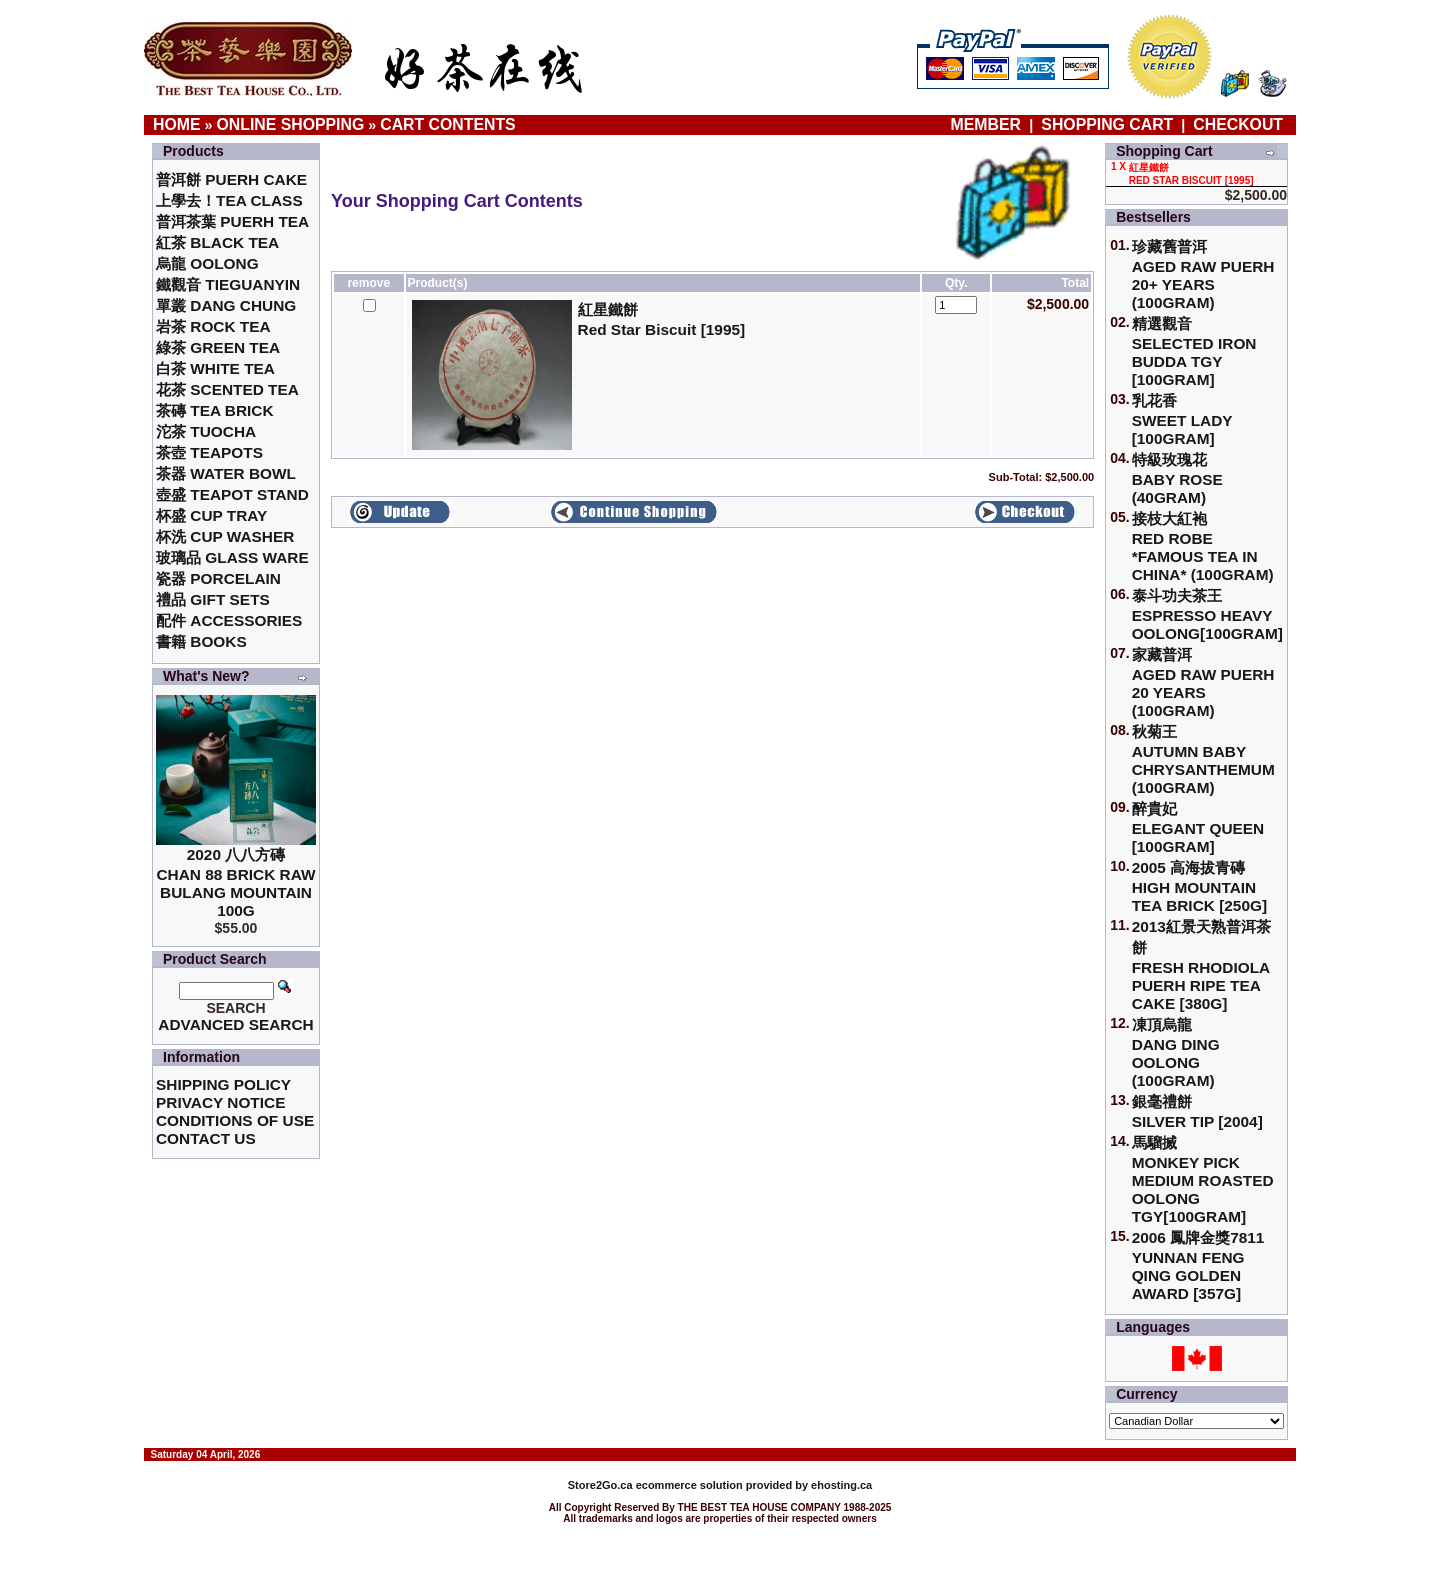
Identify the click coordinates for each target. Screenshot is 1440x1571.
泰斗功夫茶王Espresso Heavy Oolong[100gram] (1207, 614)
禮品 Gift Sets (213, 599)
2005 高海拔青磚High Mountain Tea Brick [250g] (1199, 886)
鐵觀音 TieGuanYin (228, 284)
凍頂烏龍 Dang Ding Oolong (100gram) (1176, 1052)
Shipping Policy (223, 1084)
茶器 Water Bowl (226, 473)
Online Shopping (291, 124)
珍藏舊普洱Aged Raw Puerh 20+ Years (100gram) (1203, 274)
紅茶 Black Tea (217, 242)
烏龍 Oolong (207, 263)
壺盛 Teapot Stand (232, 494)
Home (177, 124)
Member (988, 124)
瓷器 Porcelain (218, 578)
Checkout (1238, 124)
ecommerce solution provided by (689, 1485)
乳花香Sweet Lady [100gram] (1182, 419)
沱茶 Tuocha (206, 431)
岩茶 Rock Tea (213, 326)
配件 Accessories (229, 620)
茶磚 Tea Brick (215, 410)
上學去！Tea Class (229, 200)
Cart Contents (447, 124)
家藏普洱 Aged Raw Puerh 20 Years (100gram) (1203, 682)
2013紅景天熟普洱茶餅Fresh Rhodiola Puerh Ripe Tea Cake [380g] (1201, 965)
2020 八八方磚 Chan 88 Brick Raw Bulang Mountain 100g (235, 882)
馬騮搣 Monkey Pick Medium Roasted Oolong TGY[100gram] (1203, 1179)
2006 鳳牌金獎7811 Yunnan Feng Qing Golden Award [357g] (1198, 1265)
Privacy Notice (220, 1102)
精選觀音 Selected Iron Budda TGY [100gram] (1194, 351)
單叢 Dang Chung (226, 305)
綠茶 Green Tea (218, 347)
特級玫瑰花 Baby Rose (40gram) (1177, 478)
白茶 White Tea (215, 368)
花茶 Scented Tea (227, 389)
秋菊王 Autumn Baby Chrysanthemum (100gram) (1203, 759)
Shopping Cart (1107, 124)
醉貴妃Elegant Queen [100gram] (1198, 827)
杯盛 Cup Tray (211, 515)
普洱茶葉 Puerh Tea (232, 221)
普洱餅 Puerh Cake (231, 179)
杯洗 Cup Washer (225, 536)
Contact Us (206, 1138)
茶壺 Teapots (209, 452)
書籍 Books (201, 641)
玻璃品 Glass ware (232, 557)
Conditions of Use (235, 1120)
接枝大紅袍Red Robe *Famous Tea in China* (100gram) (1203, 546)
